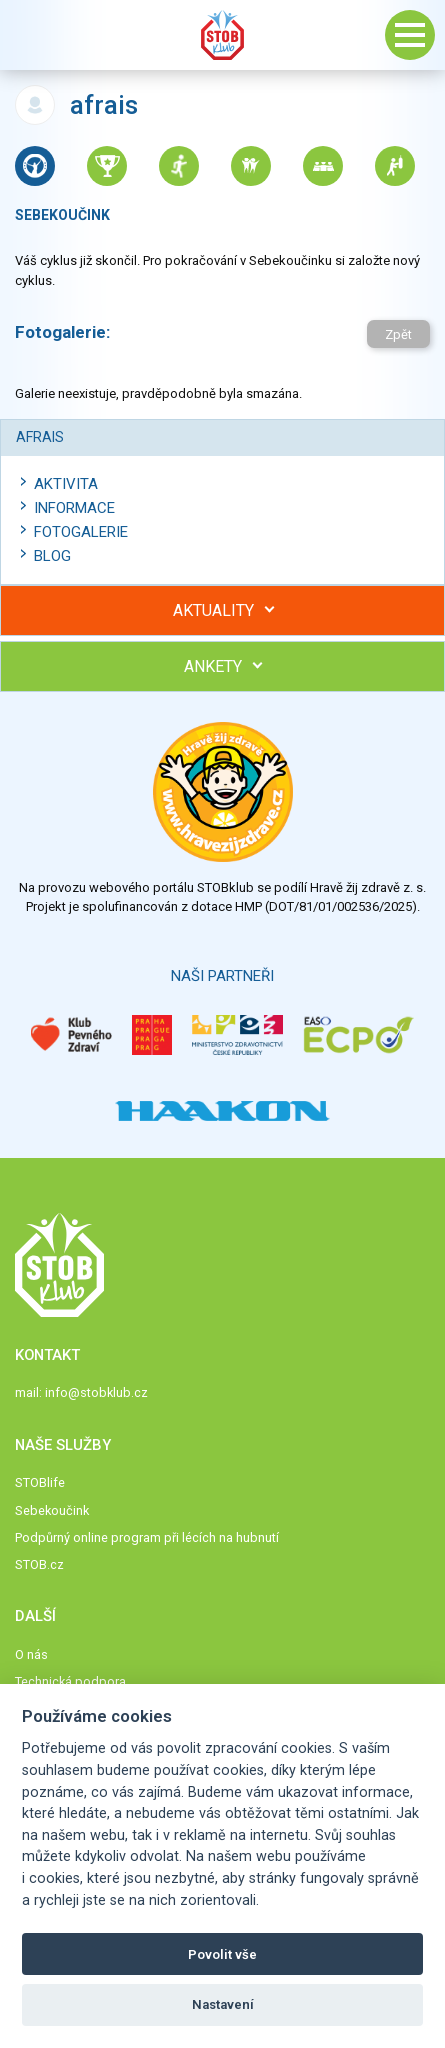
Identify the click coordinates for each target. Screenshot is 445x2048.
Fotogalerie (81, 532)
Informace (74, 508)
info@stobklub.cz (96, 1392)
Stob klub (223, 35)
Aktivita (66, 484)
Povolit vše (222, 1954)
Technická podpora (70, 1681)
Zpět (398, 334)
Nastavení (223, 2004)
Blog (52, 556)
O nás (31, 1654)
